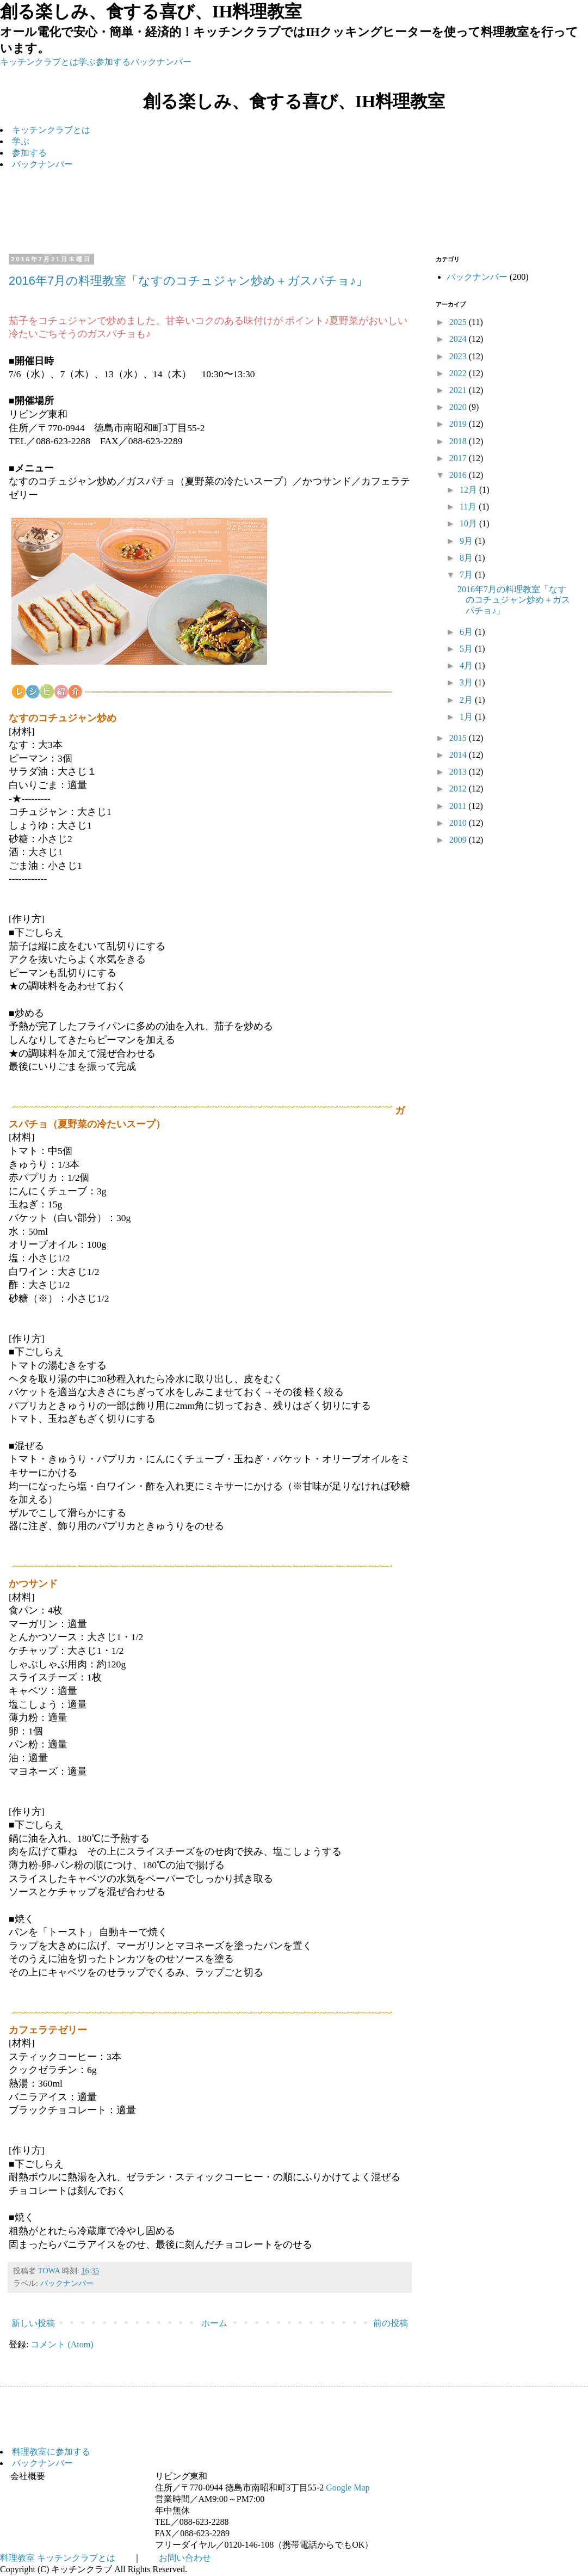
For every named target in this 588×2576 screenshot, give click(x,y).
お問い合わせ (185, 2557)
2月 (467, 699)
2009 (459, 839)
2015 (459, 738)
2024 (459, 339)
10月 (469, 523)
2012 (459, 788)
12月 (469, 489)
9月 (467, 540)
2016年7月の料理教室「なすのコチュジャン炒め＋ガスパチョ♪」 (188, 280)
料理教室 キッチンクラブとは (57, 2557)
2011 (458, 806)
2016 (459, 475)
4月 (467, 665)
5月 (467, 648)
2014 (459, 754)
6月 (467, 631)
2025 (459, 322)
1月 (467, 716)
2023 (459, 356)
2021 (459, 390)
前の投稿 (390, 2323)
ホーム (214, 2323)
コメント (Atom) (61, 2344)
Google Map (347, 2487)
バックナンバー (161, 61)
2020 (459, 407)
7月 (467, 574)
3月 (467, 682)
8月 (467, 557)
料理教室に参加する (51, 2451)
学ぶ (87, 61)
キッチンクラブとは (39, 61)
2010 (459, 822)
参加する (113, 61)
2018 (459, 441)
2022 (459, 373)
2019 (459, 423)
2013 (459, 771)
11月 (469, 506)
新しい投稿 (33, 2323)
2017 (459, 458)
